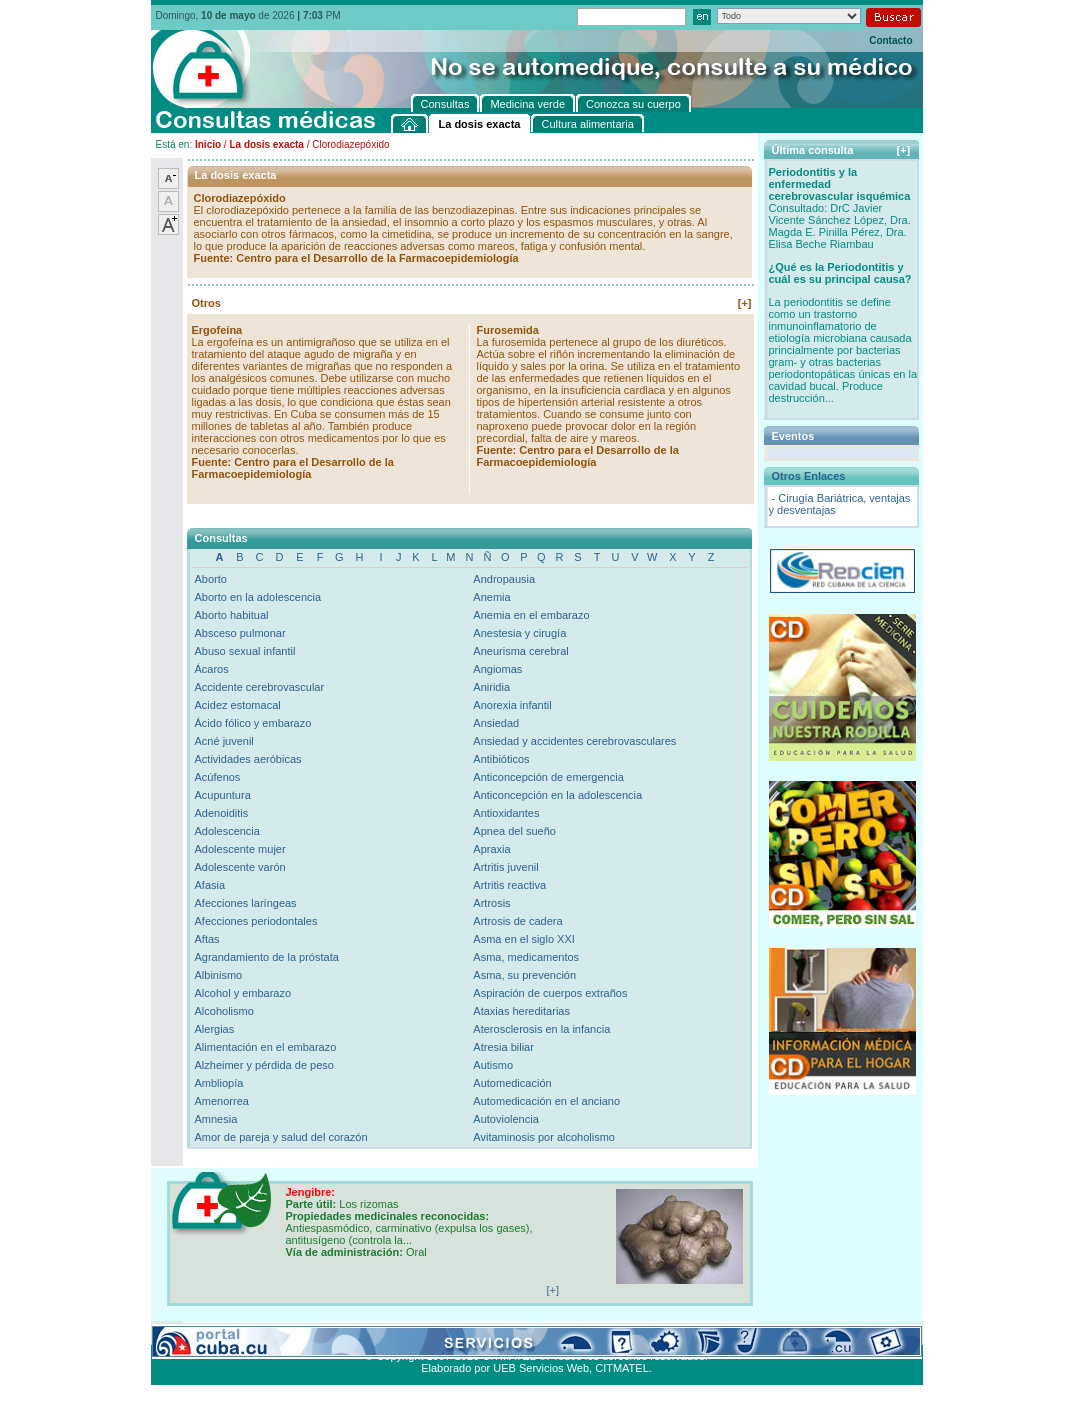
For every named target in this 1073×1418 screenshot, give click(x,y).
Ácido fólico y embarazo (253, 723)
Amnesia (216, 1119)
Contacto (890, 40)
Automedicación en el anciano (546, 1101)
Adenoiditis (222, 813)
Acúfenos (218, 777)
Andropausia (504, 579)
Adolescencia (227, 831)
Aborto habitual (232, 615)
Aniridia (491, 687)
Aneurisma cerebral (520, 651)
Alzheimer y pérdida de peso (264, 1065)
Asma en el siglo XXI (524, 939)
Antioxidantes (506, 813)
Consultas (206, 1333)
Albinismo (219, 975)
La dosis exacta (266, 144)
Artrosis (491, 903)
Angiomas (497, 669)
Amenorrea (222, 1101)
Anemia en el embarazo (531, 615)
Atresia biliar (503, 1047)
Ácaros (212, 669)
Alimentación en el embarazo (266, 1047)
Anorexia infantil (512, 705)
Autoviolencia (505, 1119)
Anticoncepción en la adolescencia (557, 795)
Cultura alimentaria (565, 1333)
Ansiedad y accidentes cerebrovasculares (574, 741)
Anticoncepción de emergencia (548, 777)
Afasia (210, 885)
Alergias (215, 1029)
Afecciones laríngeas (246, 903)
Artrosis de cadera (517, 921)
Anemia (491, 597)
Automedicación (512, 1083)
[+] (745, 303)
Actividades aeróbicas (248, 759)
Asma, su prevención (524, 975)
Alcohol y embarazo (243, 993)
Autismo (493, 1065)
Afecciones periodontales (256, 921)
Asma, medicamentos (526, 957)
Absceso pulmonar (240, 633)
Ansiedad (496, 723)
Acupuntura (223, 795)
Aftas (207, 939)
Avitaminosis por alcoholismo (544, 1137)
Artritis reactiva (509, 885)
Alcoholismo (224, 1011)
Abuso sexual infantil (245, 651)
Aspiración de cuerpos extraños (550, 993)
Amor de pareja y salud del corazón (281, 1137)
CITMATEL (622, 1368)
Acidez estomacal (238, 705)
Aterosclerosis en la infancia (541, 1029)
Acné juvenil (224, 741)
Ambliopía (219, 1083)
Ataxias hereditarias (521, 1011)
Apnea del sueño (514, 831)
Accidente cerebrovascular (260, 687)
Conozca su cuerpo (371, 1333)
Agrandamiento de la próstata (267, 957)
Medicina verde (277, 1333)
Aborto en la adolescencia (258, 597)
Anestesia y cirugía (519, 633)
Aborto (211, 579)
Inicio (208, 144)
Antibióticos (501, 759)
